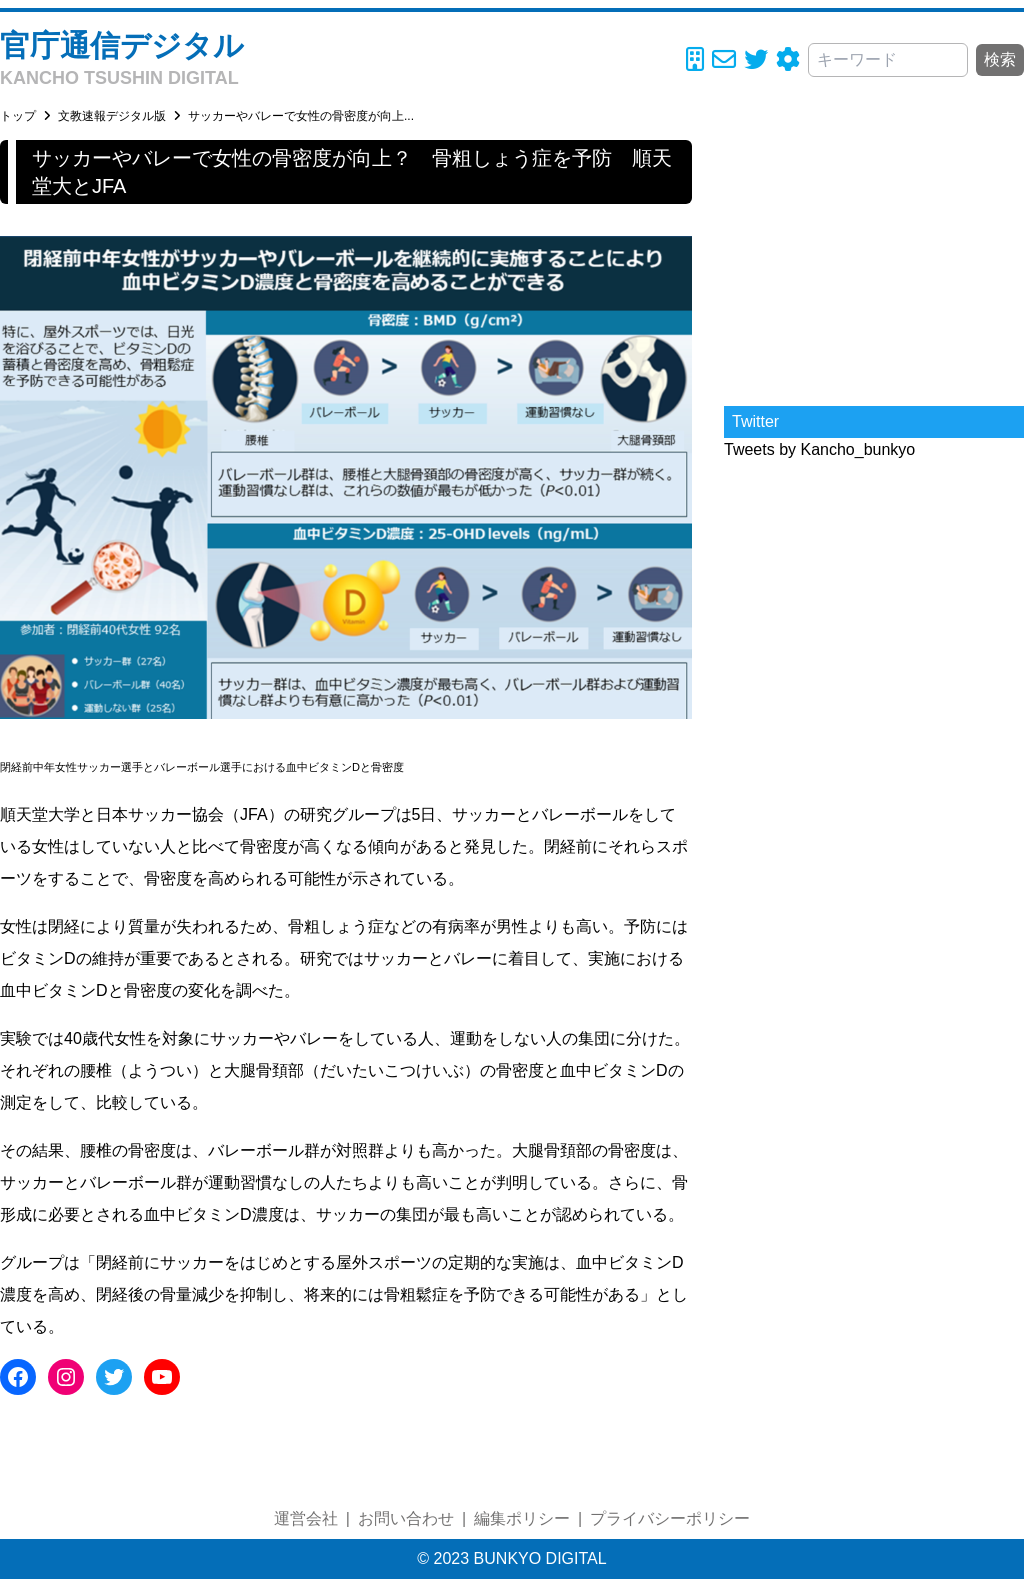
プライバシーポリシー (670, 1518)
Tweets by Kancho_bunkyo (819, 449)
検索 (1000, 59)
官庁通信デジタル (122, 45)
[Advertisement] (874, 265)
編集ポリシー (522, 1518)
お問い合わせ (406, 1518)
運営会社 (306, 1518)
